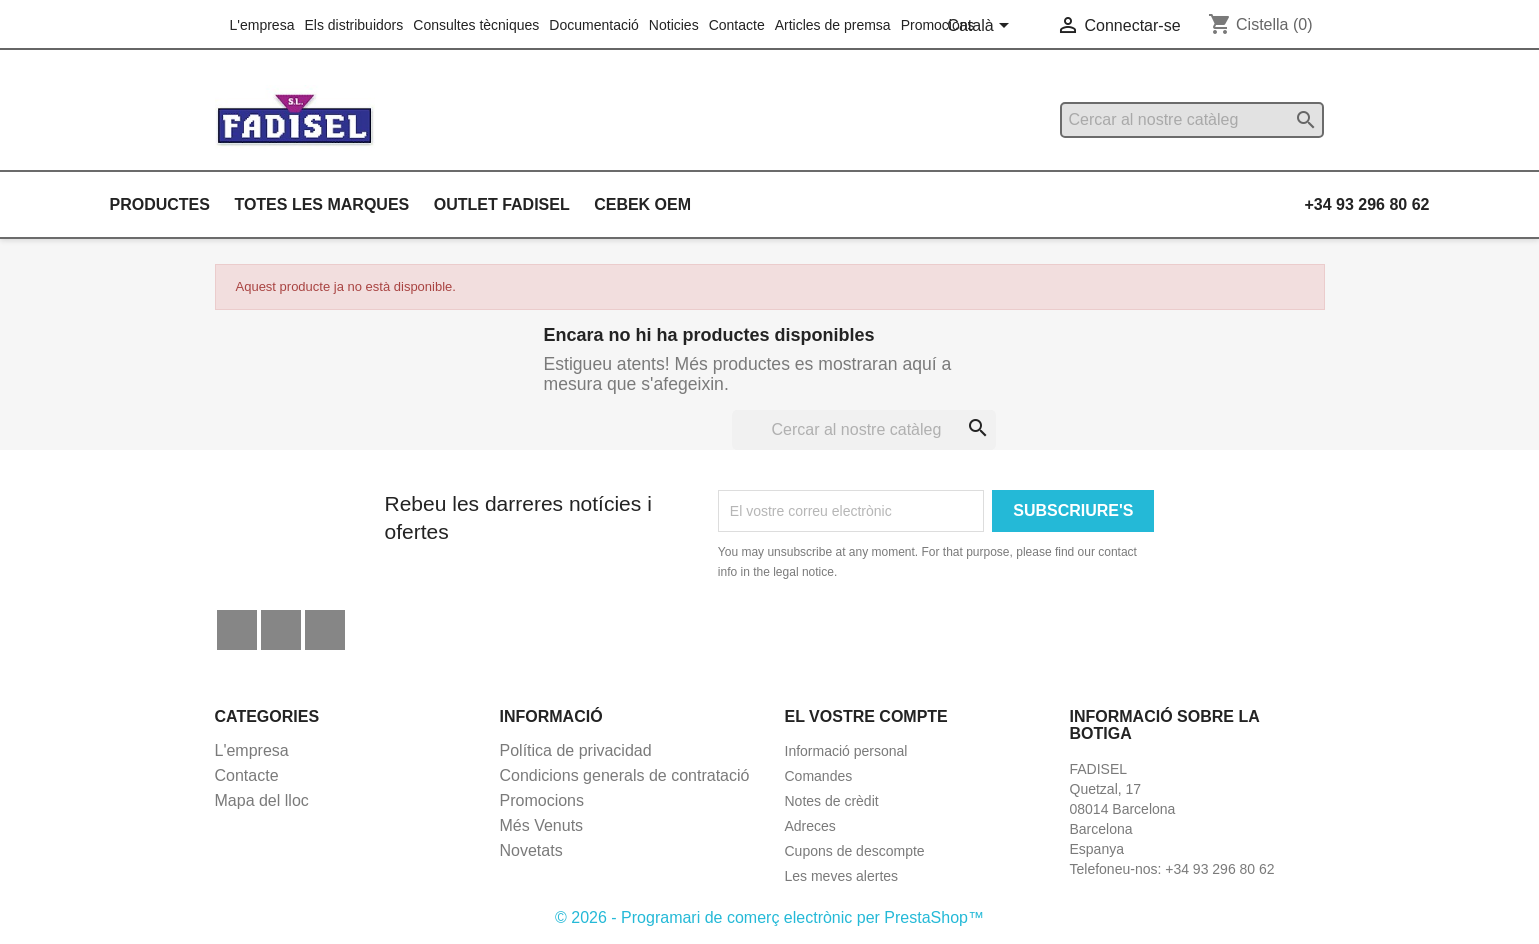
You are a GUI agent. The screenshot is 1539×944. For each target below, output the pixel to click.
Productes (160, 204)
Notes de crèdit (832, 801)
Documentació (594, 25)
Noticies (674, 25)
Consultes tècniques (476, 25)
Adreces (810, 826)
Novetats (531, 850)
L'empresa (262, 25)
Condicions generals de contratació (625, 775)
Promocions (938, 25)
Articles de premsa (833, 25)
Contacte (737, 25)
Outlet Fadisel (502, 204)
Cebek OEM (642, 204)
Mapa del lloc (262, 800)
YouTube (281, 630)
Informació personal (846, 751)
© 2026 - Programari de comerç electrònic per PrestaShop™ (769, 917)
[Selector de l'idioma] (981, 27)
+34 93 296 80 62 (1366, 204)
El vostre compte (866, 716)
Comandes (819, 776)
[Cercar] (1192, 120)
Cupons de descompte (855, 851)
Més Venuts (542, 825)
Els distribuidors (353, 25)
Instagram (325, 630)
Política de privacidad (576, 750)
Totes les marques (321, 204)
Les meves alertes (842, 876)
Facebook (237, 630)
